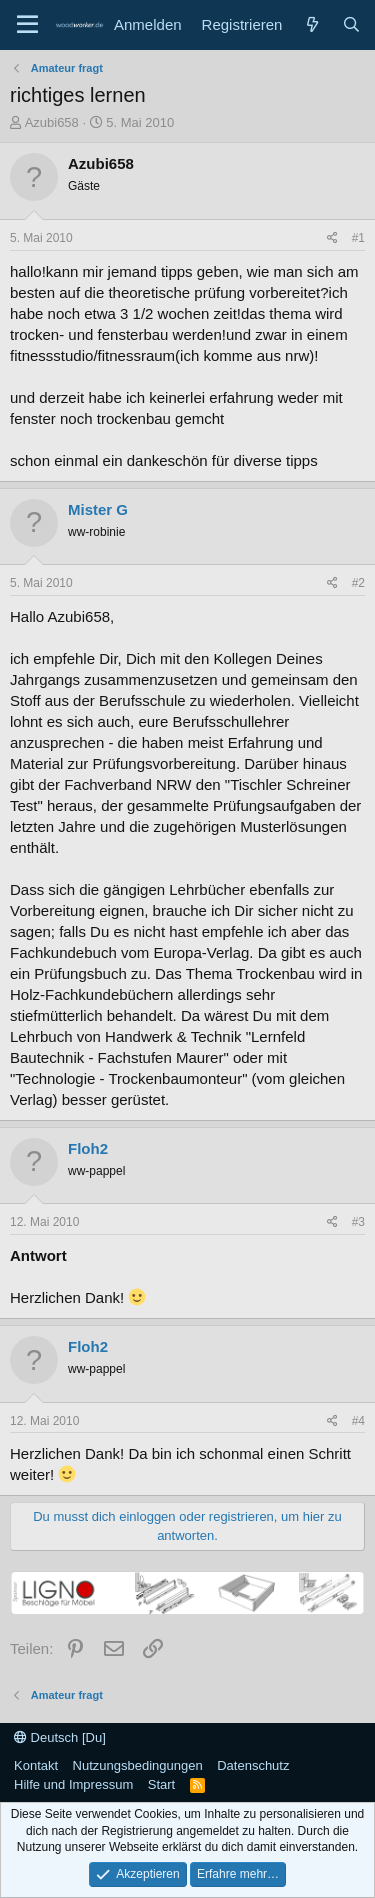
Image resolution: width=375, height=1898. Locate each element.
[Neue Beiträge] (311, 24)
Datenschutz (253, 1765)
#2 (358, 583)
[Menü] (27, 25)
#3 (358, 1222)
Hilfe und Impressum (73, 1784)
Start (161, 1784)
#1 (358, 238)
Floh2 (88, 1148)
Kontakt (36, 1765)
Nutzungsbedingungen (138, 1765)
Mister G (98, 509)
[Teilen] (332, 238)
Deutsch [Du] (60, 1737)
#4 (358, 1421)
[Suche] (351, 24)
